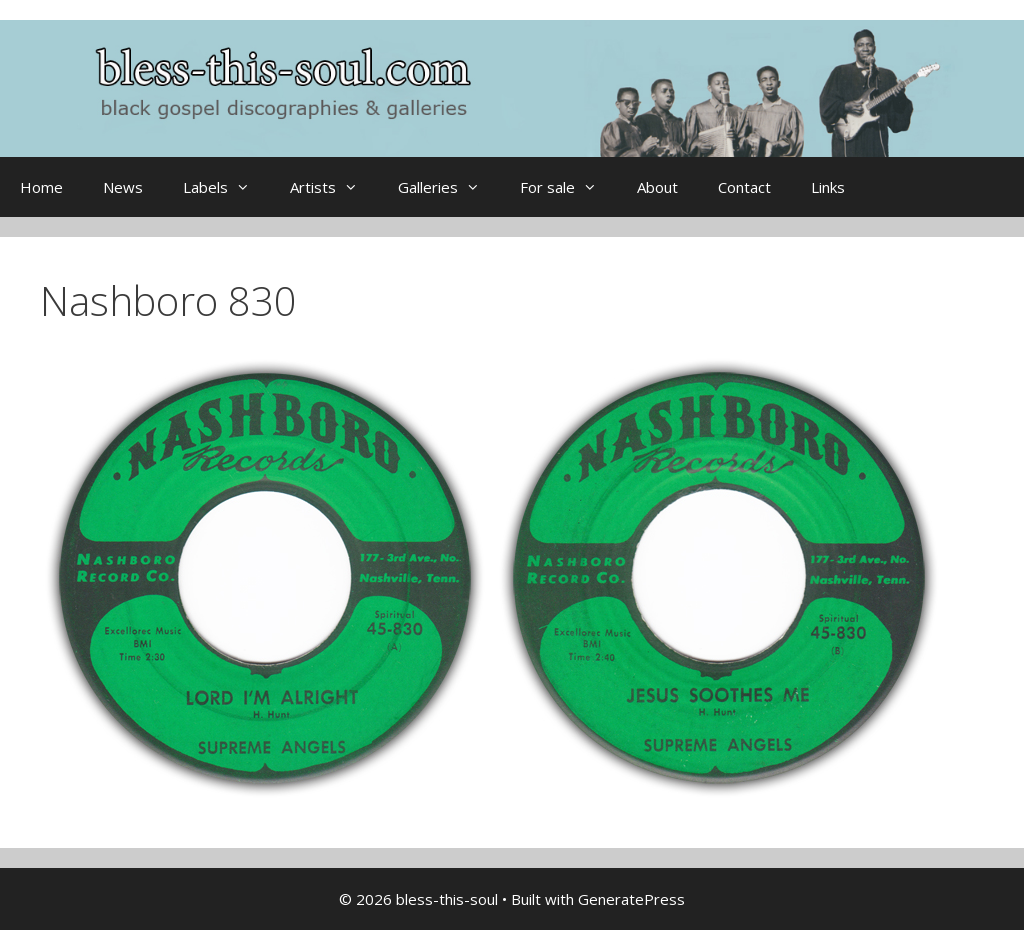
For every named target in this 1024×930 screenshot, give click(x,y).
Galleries (449, 187)
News (123, 187)
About (657, 187)
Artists (334, 187)
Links (828, 187)
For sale (568, 187)
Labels (226, 187)
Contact (744, 187)
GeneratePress (631, 899)
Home (41, 187)
